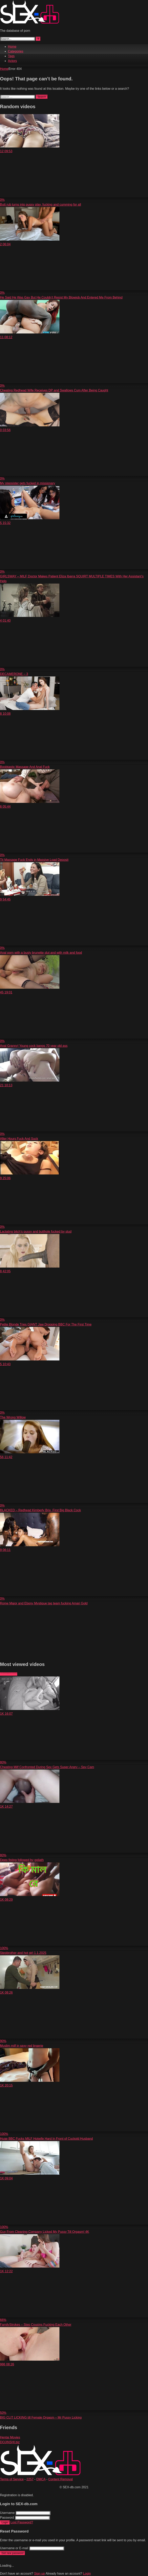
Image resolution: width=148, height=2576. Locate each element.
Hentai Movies (10, 2437)
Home (12, 46)
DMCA (40, 2479)
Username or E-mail (14, 2548)
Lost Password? (22, 2522)
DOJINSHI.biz (10, 2442)
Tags (11, 56)
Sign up (39, 2573)
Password (7, 2517)
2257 (29, 2479)
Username (7, 2512)
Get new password (12, 2553)
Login (5, 2522)
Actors (12, 61)
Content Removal (60, 2479)
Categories (15, 51)
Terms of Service (12, 2479)
